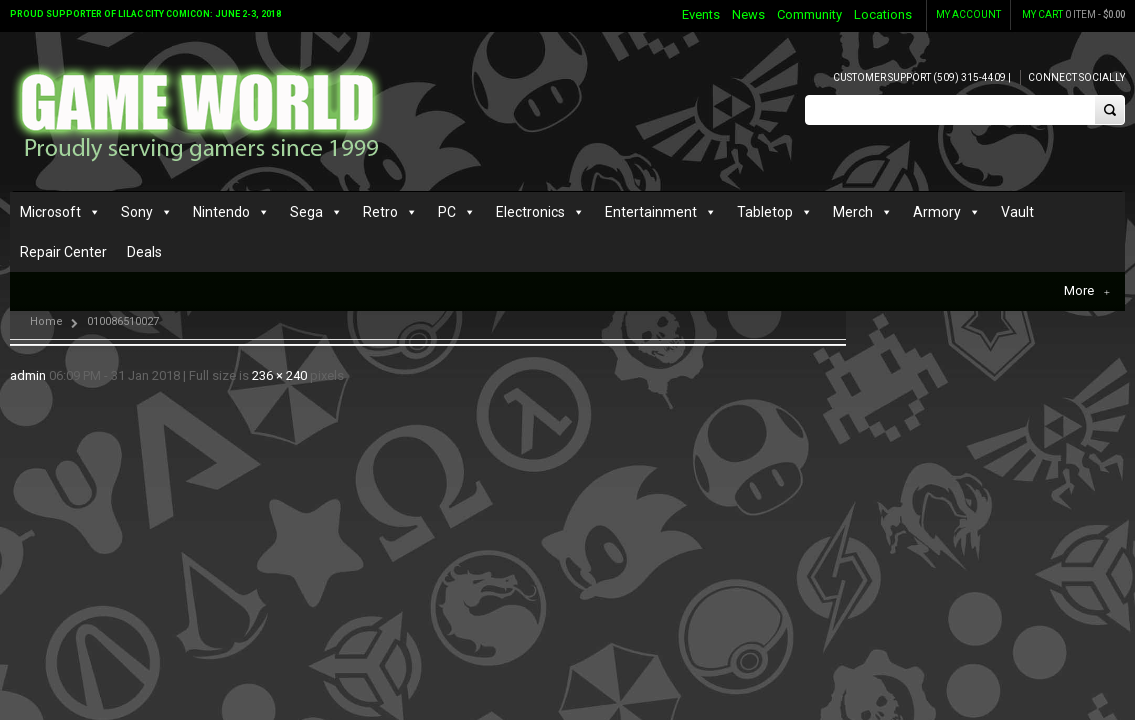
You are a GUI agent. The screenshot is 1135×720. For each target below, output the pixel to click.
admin (28, 343)
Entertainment (651, 216)
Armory (937, 216)
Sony (137, 216)
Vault (1017, 216)
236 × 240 (279, 343)
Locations (883, 14)
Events (701, 14)
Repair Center (63, 256)
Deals (144, 256)
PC (447, 216)
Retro (380, 216)
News (748, 14)
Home (46, 289)
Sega (306, 216)
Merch (853, 216)
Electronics (530, 216)
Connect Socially (1076, 77)
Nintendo (221, 216)
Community (809, 14)
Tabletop (765, 216)
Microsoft (50, 216)
